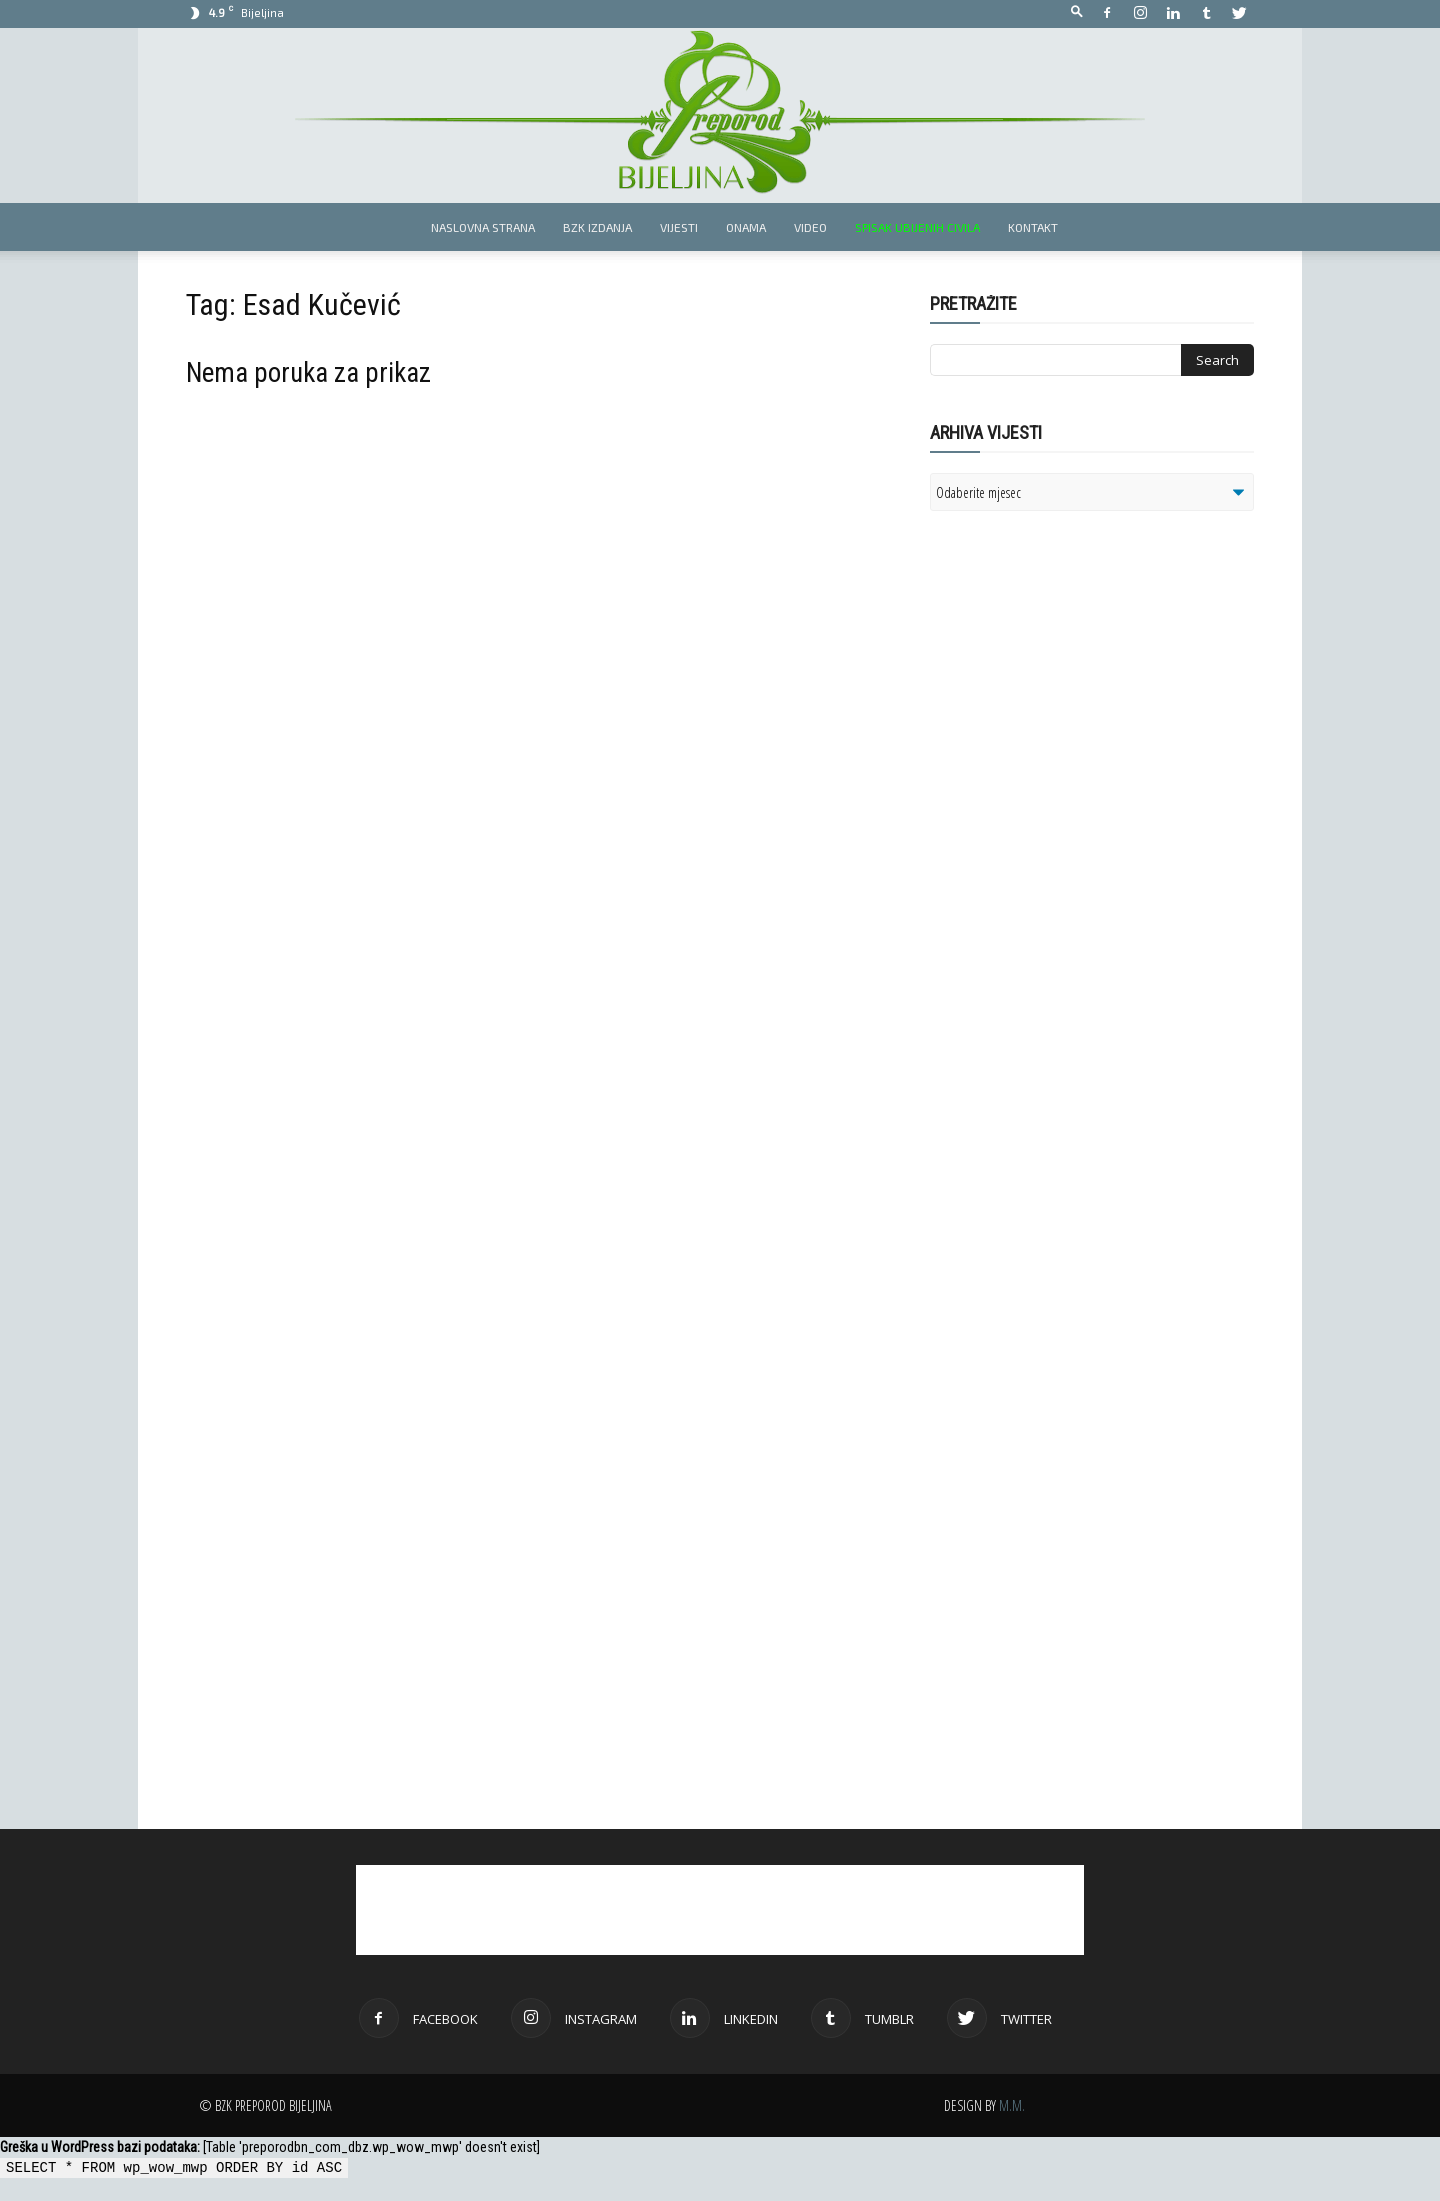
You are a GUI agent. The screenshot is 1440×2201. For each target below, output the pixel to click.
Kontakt (1033, 227)
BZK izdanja (597, 227)
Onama (746, 227)
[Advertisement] (1085, 784)
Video (810, 227)
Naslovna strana (483, 227)
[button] (1077, 12)
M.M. (1012, 2105)
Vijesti (679, 227)
